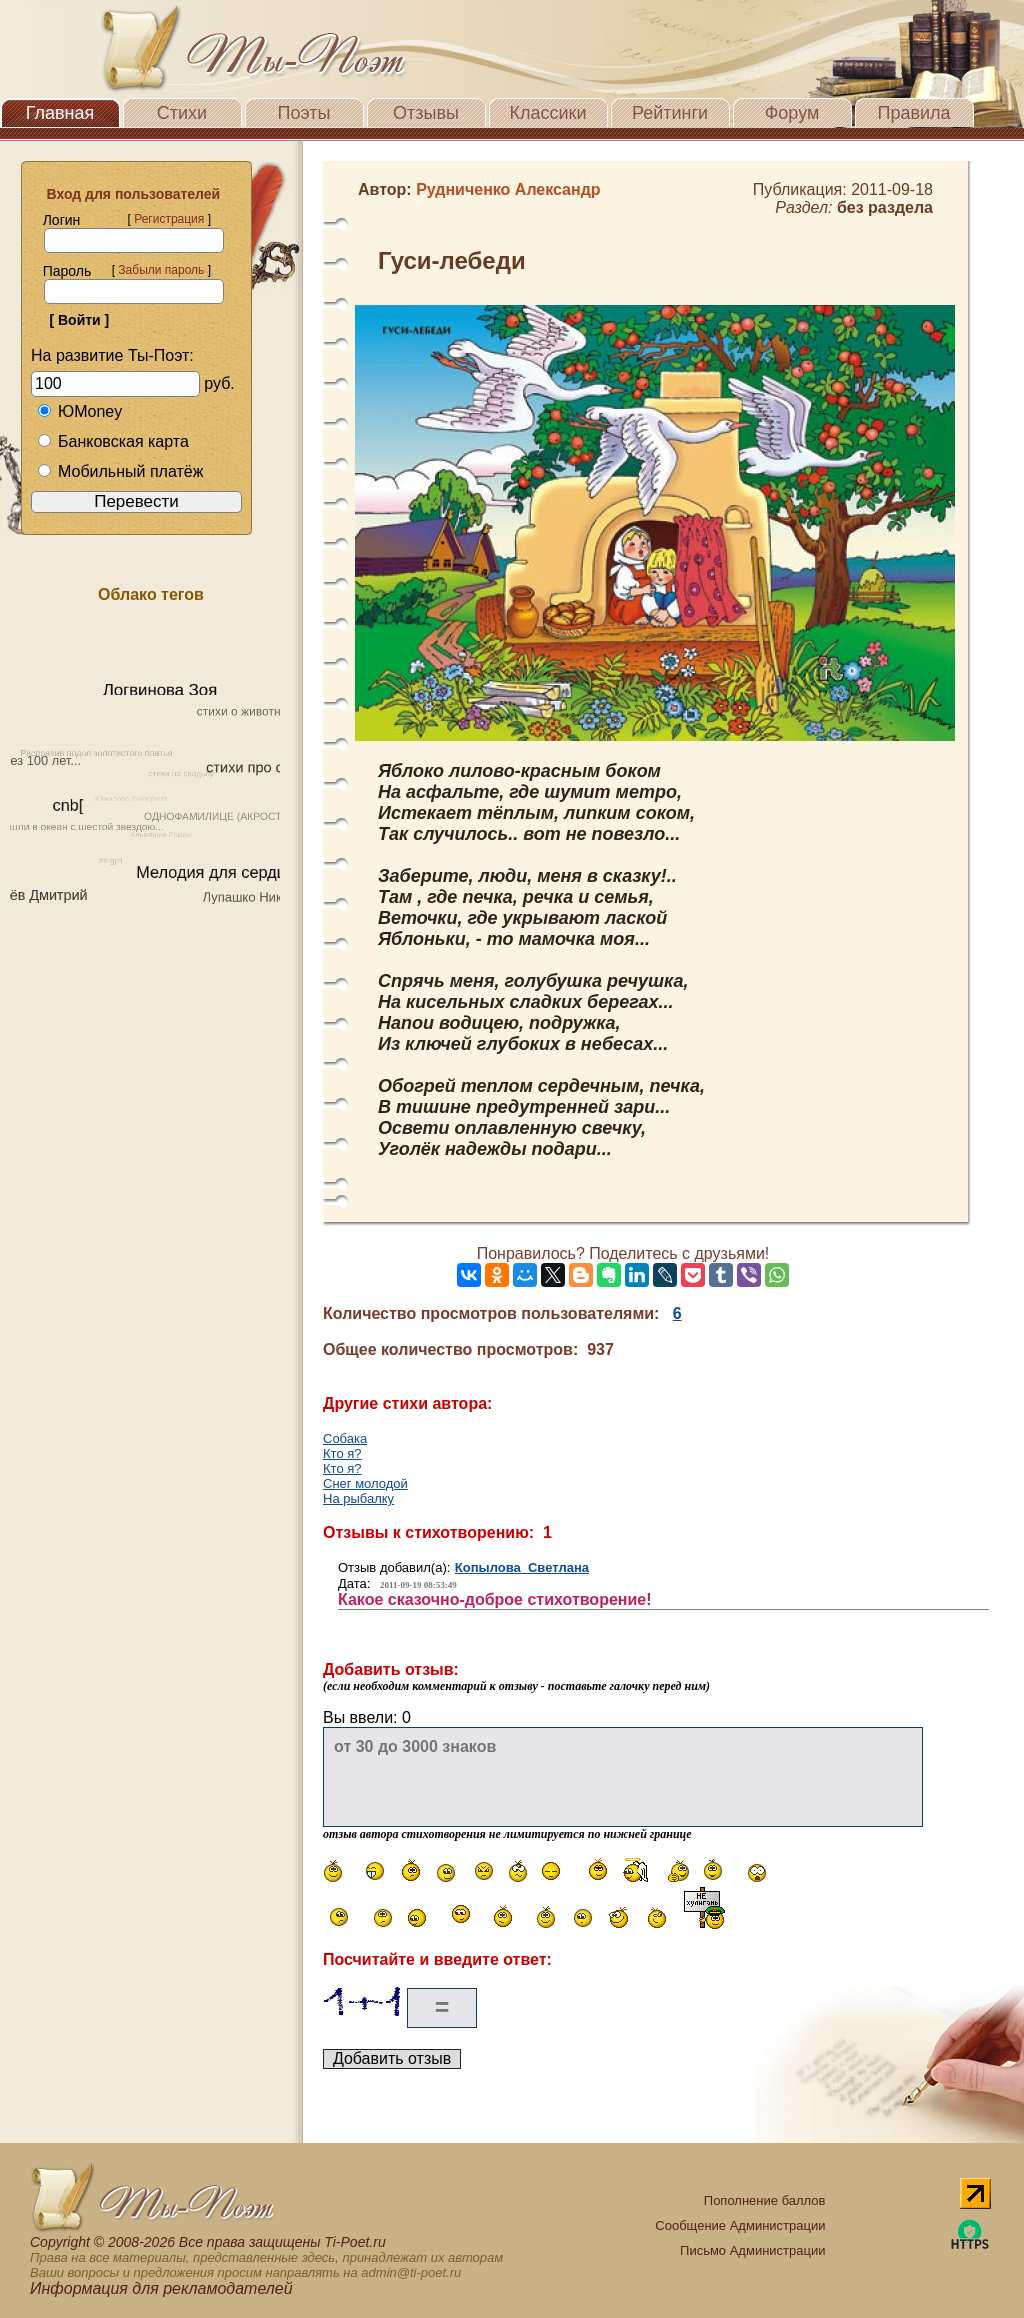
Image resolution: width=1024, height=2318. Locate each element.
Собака (345, 1438)
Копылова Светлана (522, 1567)
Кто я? (342, 1453)
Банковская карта (113, 441)
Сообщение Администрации (740, 2225)
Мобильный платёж (120, 471)
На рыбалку (358, 1498)
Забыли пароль (161, 270)
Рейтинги (670, 113)
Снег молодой (365, 1483)
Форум (792, 113)
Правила (913, 113)
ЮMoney (79, 411)
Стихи (182, 113)
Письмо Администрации (752, 2250)
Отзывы (426, 113)
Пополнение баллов (765, 2200)
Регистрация (169, 219)
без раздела (885, 207)
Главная (60, 113)
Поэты (304, 113)
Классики (548, 113)
